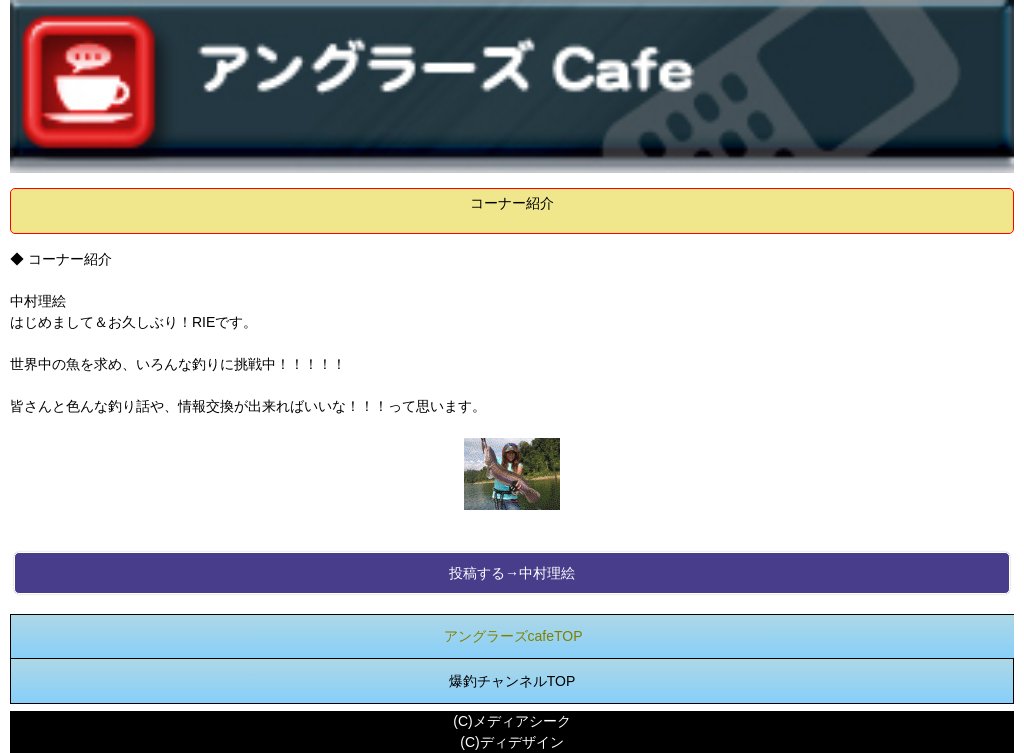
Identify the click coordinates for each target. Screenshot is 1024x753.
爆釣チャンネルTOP (512, 681)
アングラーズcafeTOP (513, 636)
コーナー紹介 (512, 203)
